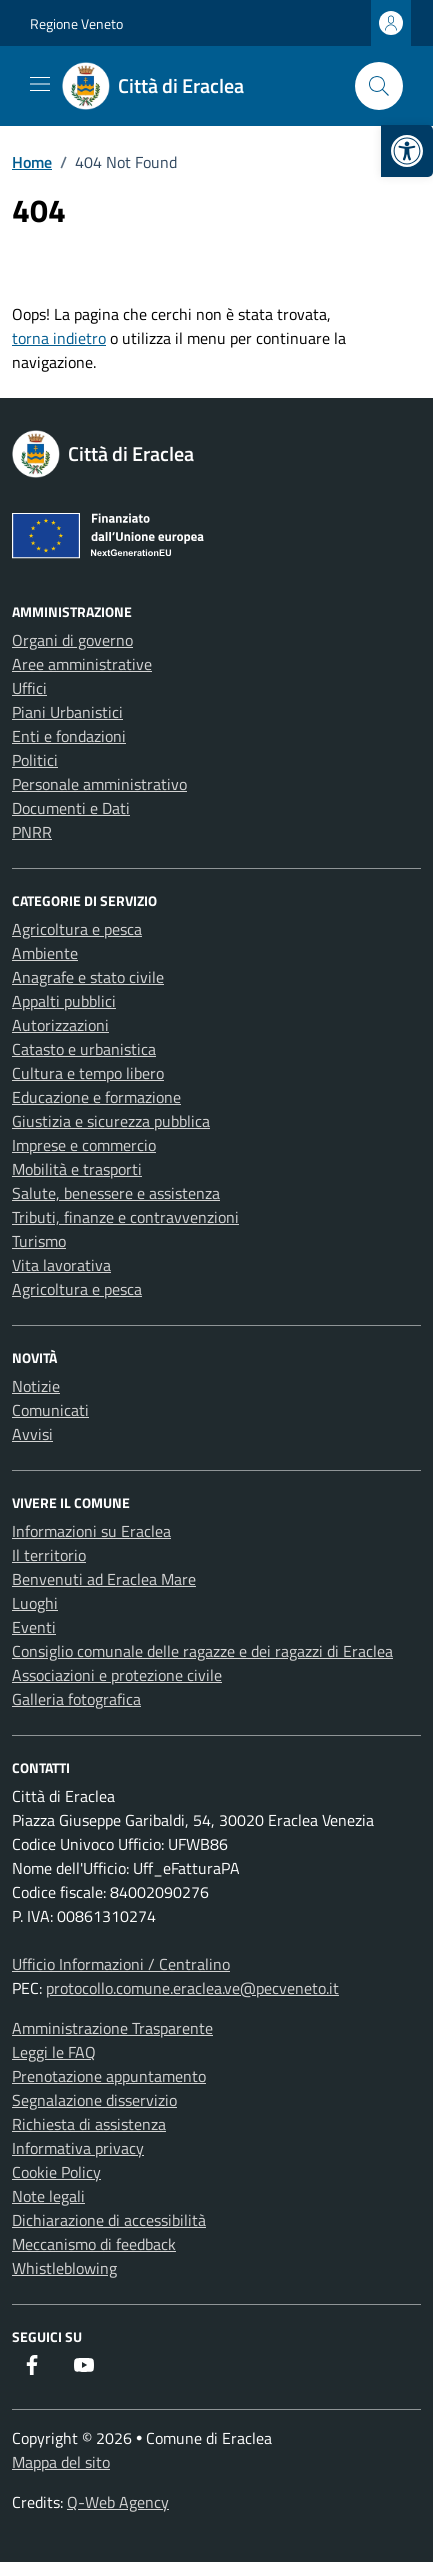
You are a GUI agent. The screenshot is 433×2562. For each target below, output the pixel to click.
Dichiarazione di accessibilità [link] (109, 2220)
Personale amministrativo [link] (99, 784)
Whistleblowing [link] (64, 2268)
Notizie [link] (36, 1386)
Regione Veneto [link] (76, 23)
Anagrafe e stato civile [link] (88, 977)
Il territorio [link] (49, 1555)
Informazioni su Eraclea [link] (91, 1531)
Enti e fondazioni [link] (69, 736)
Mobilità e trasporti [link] (77, 1169)
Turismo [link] (39, 1241)
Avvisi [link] (32, 1434)
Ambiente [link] (45, 953)
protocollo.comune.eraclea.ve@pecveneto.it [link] (192, 1988)
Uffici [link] (29, 688)
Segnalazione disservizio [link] (94, 2100)
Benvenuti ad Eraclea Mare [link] (104, 1579)
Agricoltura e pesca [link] (77, 929)
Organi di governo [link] (72, 640)
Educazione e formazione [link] (96, 1097)
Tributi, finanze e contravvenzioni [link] (125, 1217)
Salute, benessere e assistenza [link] (116, 1193)
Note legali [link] (48, 2196)
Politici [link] (35, 760)
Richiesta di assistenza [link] (89, 2124)
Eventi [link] (34, 1627)
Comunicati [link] (50, 1410)
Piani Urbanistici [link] (67, 712)
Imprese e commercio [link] (84, 1145)
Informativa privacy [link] (78, 2148)
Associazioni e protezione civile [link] (117, 1675)
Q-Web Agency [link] (118, 2502)
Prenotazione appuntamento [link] (109, 2076)
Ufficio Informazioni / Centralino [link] (121, 1964)
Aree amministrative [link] (82, 664)
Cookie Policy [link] (56, 2172)
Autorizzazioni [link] (60, 1025)
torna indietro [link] (59, 338)
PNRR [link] (32, 832)
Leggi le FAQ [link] (54, 2052)
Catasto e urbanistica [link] (84, 1049)
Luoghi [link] (35, 1603)
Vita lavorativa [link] (61, 1265)
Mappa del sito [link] (61, 2462)
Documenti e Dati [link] (71, 808)
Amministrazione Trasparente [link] (112, 2028)
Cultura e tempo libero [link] (88, 1073)
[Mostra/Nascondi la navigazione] (40, 84)
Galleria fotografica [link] (76, 1699)
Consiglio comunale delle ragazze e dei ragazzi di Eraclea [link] (202, 1651)
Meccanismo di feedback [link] (94, 2244)
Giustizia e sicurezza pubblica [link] (111, 1121)
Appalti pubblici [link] (64, 1001)
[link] (407, 151)
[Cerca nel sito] (379, 86)
